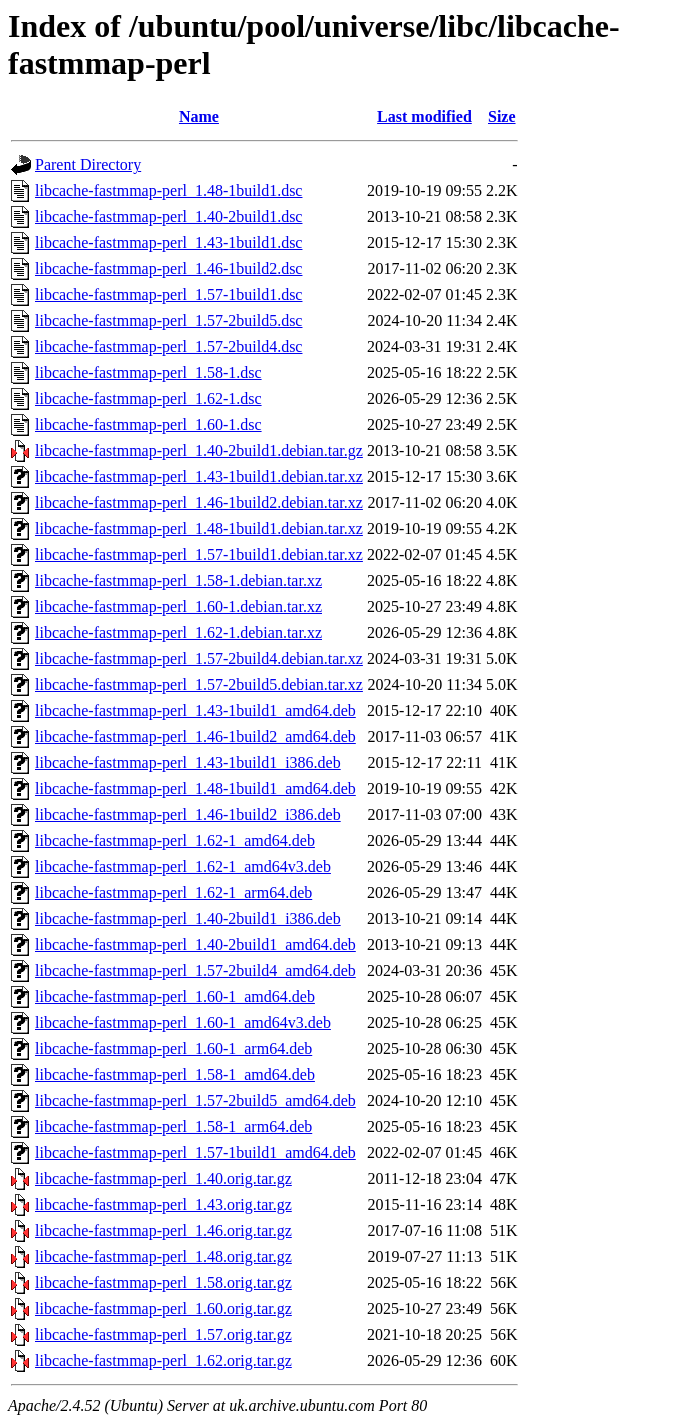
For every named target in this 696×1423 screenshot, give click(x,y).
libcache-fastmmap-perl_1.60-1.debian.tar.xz (178, 606)
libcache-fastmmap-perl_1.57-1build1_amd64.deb (195, 1152)
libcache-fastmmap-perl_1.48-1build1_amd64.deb (195, 788)
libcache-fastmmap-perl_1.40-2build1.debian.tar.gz (199, 450)
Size (502, 116)
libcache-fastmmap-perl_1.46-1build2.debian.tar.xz (199, 502)
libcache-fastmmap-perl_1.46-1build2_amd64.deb (195, 736)
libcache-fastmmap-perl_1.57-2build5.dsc (168, 320)
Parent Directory (88, 164)
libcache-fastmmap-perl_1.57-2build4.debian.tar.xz (199, 658)
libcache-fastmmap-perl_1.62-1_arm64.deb (173, 892)
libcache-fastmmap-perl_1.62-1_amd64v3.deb (183, 866)
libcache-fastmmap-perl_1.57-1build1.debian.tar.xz (199, 554)
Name (199, 116)
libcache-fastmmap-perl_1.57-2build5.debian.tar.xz (199, 684)
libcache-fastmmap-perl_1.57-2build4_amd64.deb (195, 970)
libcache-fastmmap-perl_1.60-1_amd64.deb (175, 996)
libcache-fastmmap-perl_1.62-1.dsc (148, 398)
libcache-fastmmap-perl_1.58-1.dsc (148, 372)
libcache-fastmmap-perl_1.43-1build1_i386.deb (188, 762)
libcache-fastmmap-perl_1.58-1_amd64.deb (175, 1074)
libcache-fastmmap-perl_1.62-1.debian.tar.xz (178, 632)
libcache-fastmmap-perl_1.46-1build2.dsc (168, 268)
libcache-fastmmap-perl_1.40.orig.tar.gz (163, 1178)
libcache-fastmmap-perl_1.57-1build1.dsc (168, 294)
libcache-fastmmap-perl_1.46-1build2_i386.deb (188, 814)
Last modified (424, 116)
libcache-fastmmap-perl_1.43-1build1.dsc (168, 242)
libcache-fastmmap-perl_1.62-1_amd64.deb (175, 840)
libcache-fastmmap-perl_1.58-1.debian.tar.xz (178, 580)
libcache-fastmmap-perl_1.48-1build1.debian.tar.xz (199, 528)
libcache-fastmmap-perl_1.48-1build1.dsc (168, 190)
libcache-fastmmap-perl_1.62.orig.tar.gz (163, 1360)
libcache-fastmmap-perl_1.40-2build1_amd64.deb (195, 944)
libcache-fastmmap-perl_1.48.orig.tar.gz (163, 1256)
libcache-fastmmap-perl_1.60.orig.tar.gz (163, 1308)
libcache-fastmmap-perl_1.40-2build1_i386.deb (188, 918)
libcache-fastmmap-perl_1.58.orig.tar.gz (163, 1282)
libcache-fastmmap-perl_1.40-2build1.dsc (168, 216)
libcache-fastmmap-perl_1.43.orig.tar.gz (163, 1204)
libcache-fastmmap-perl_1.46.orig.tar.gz (163, 1230)
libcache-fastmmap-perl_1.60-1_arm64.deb (173, 1048)
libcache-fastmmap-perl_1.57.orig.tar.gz (163, 1334)
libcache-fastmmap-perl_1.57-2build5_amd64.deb (195, 1100)
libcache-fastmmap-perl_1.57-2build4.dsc (168, 346)
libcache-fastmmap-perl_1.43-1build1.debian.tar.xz (199, 476)
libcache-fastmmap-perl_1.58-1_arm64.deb (173, 1126)
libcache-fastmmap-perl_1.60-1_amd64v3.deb (183, 1022)
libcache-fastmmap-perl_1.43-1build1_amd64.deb (195, 710)
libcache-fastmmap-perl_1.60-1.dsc (148, 424)
